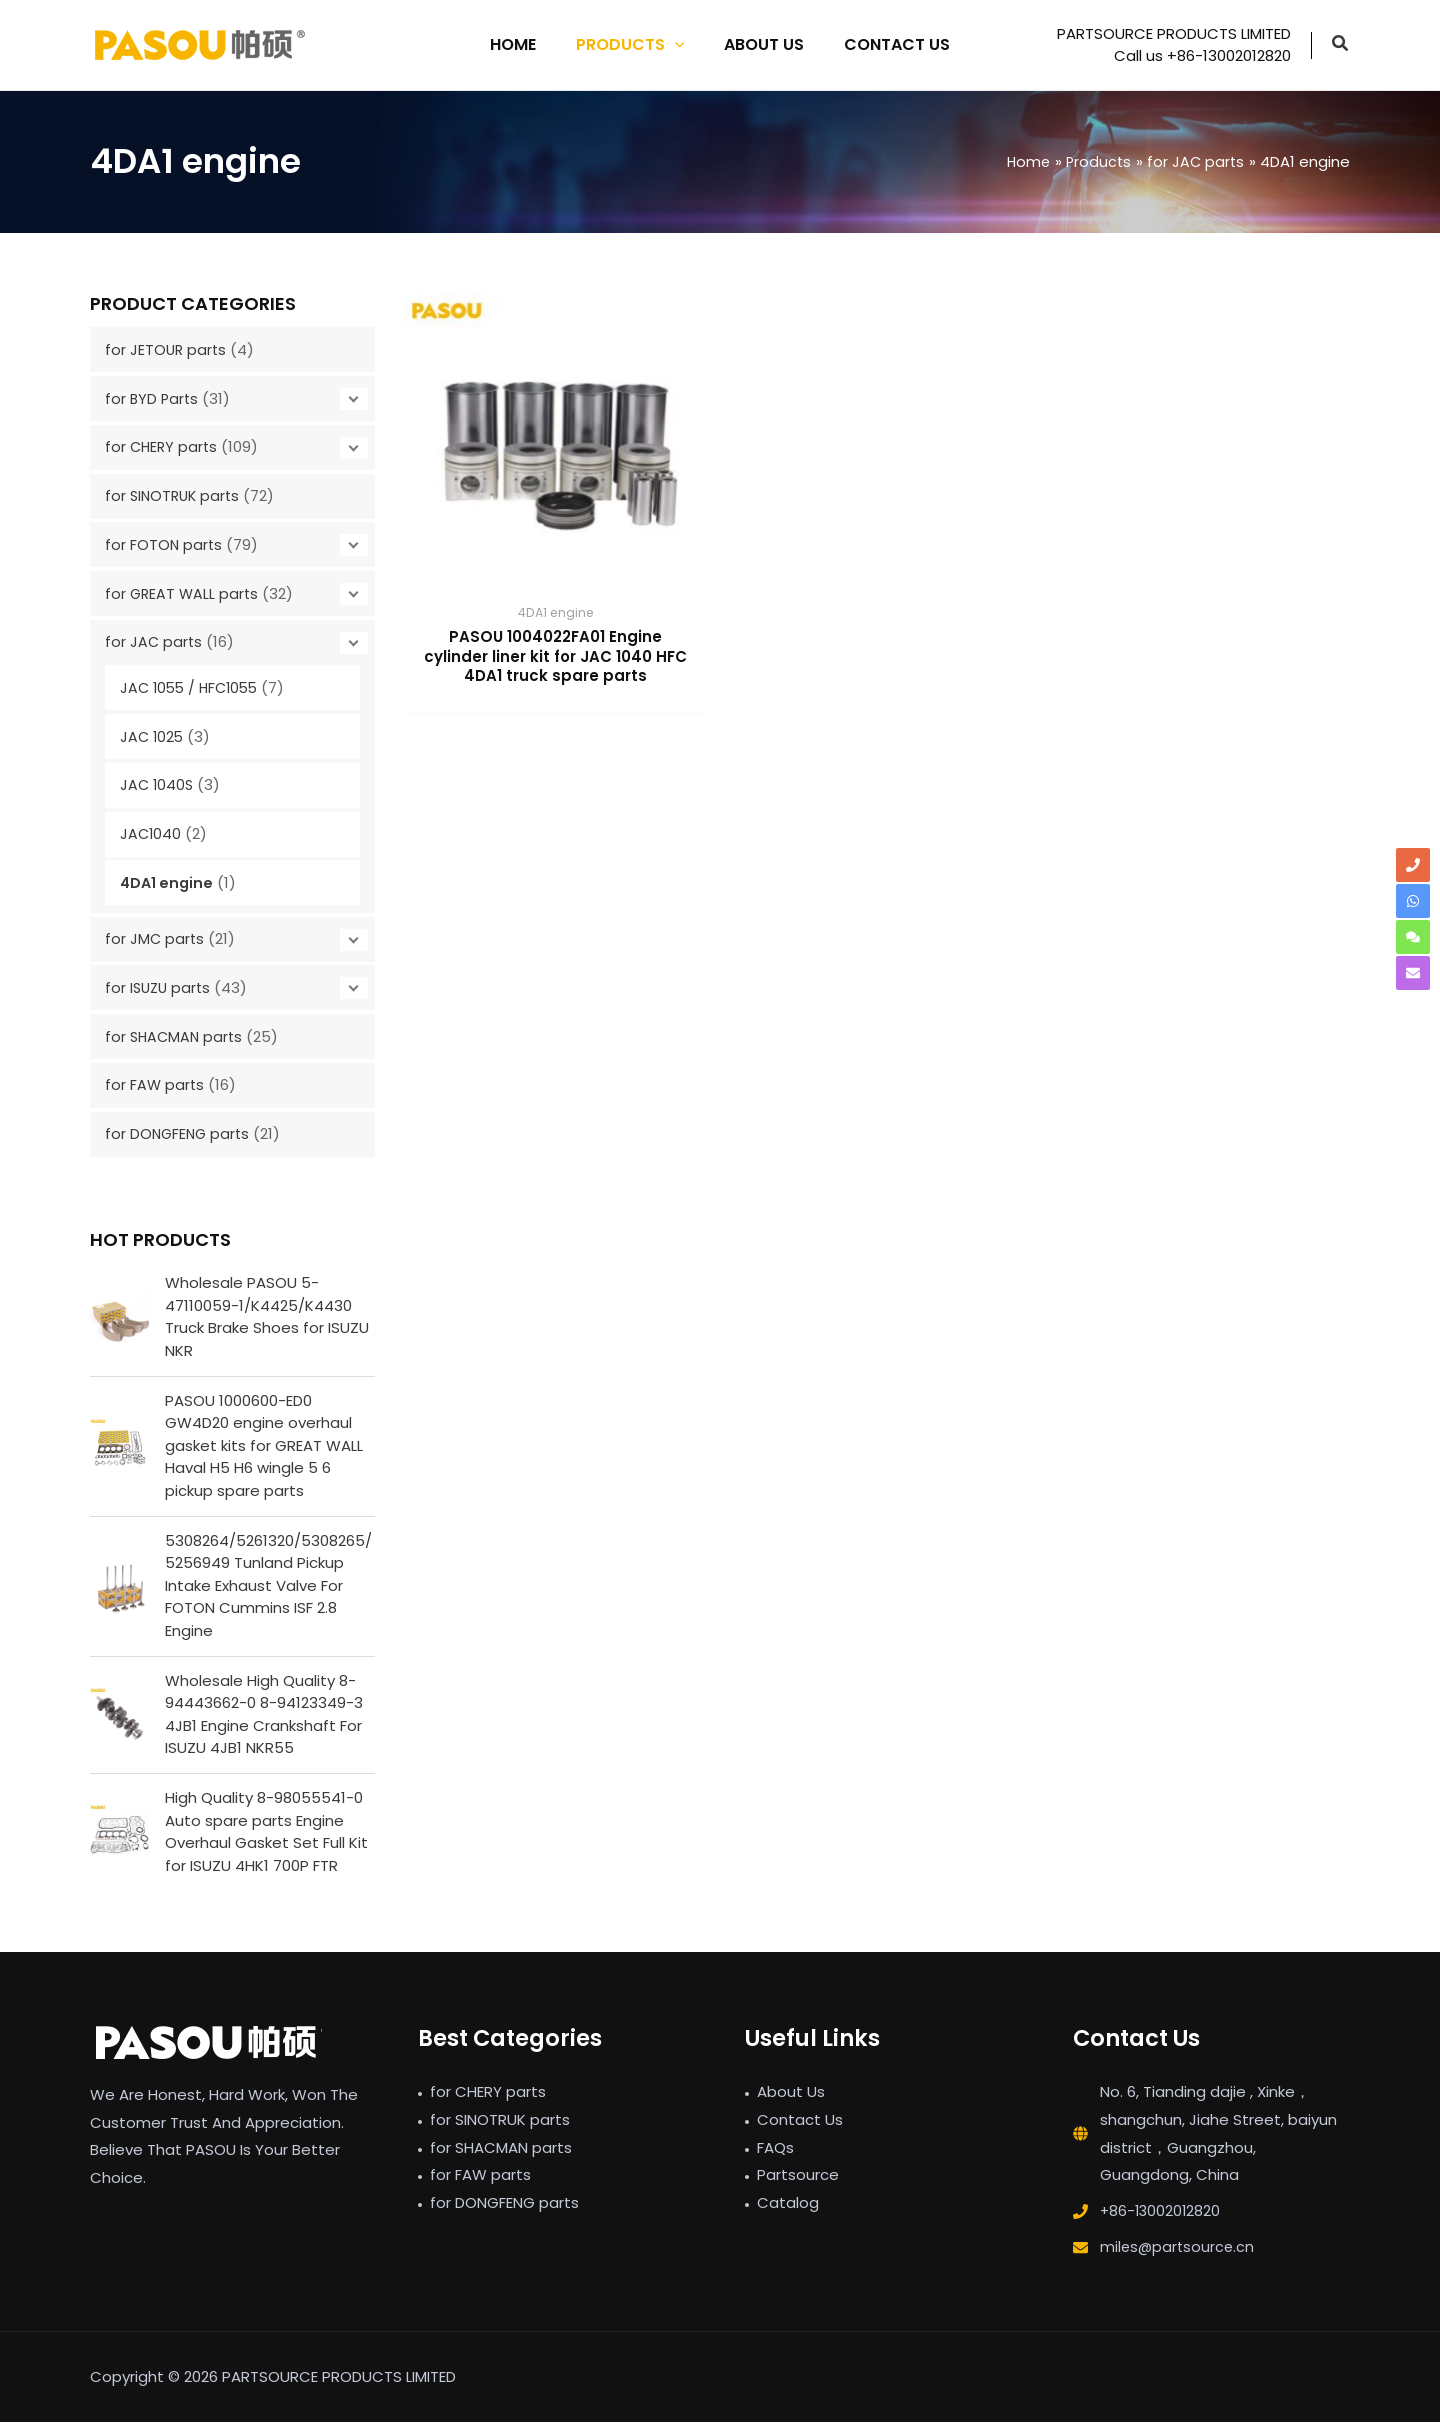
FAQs (775, 2148)
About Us (791, 2092)
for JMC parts (155, 938)
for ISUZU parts (160, 987)
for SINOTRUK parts (175, 495)
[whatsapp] (1413, 901)
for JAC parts (154, 641)
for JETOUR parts (167, 349)
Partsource (798, 2176)
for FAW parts (155, 1084)
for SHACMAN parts (176, 1036)
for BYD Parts (153, 398)
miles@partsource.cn (1179, 2247)
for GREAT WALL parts (183, 593)
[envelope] (1413, 973)
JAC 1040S (158, 784)
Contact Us (800, 2120)
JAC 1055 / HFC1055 (193, 687)
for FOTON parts (164, 544)
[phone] (1413, 865)
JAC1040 (151, 833)
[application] (679, 45)
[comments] (1413, 937)
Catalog (788, 2204)
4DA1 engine (168, 882)
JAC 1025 (153, 736)
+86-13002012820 (1162, 2212)
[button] (1341, 45)
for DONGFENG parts (179, 1133)
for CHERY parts (163, 446)
